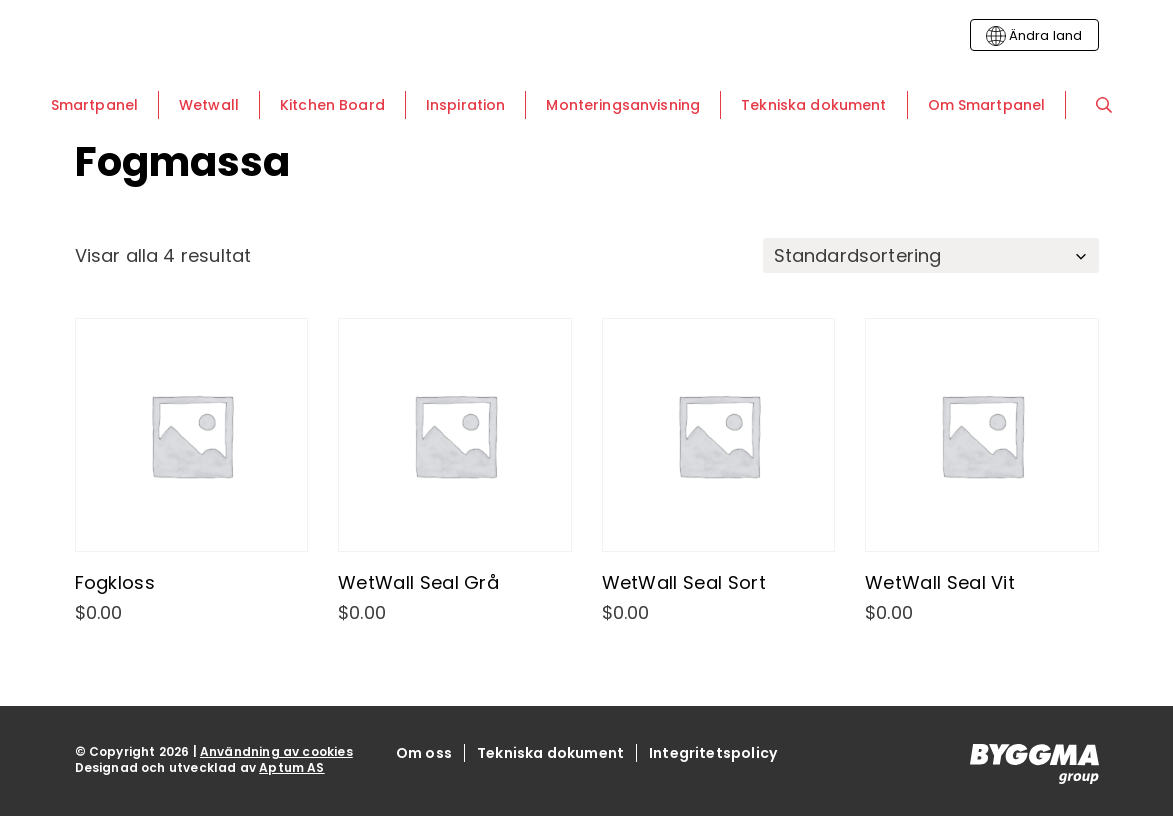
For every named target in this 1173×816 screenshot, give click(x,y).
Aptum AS (291, 767)
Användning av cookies (276, 751)
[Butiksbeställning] (931, 255)
